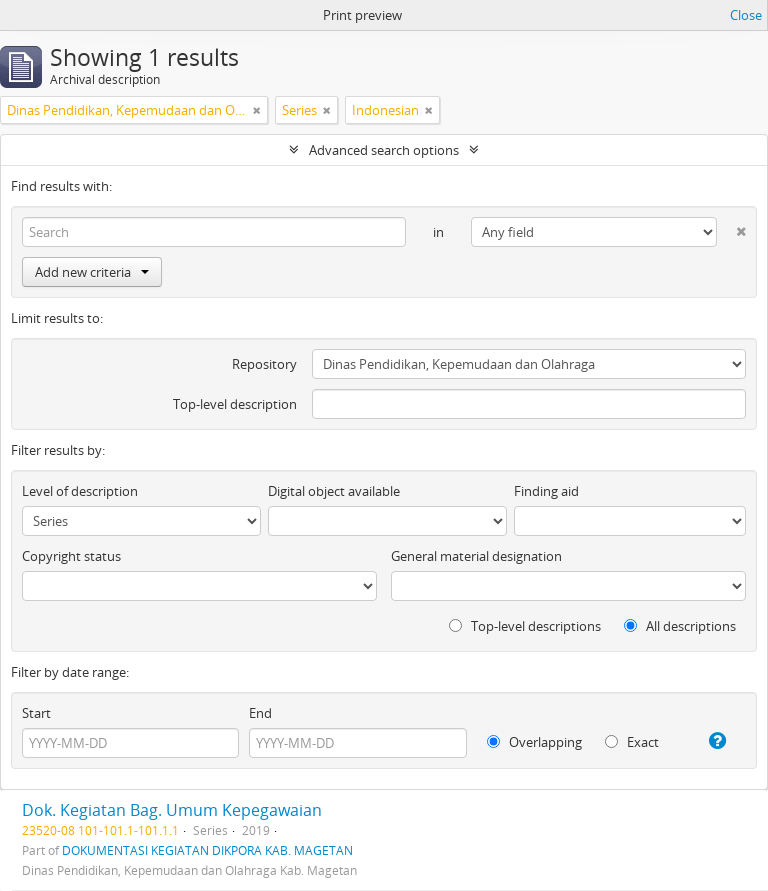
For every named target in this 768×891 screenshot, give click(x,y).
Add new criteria (92, 272)
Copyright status (71, 556)
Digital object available (334, 491)
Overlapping (534, 742)
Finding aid (546, 491)
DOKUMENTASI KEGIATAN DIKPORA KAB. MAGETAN (207, 850)
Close (746, 15)
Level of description (80, 491)
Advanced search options (384, 150)
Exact (632, 742)
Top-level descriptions (525, 626)
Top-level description (235, 404)
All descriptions (680, 626)
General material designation (476, 556)
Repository (264, 364)
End (260, 713)
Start (36, 713)
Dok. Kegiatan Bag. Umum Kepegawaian (172, 810)
